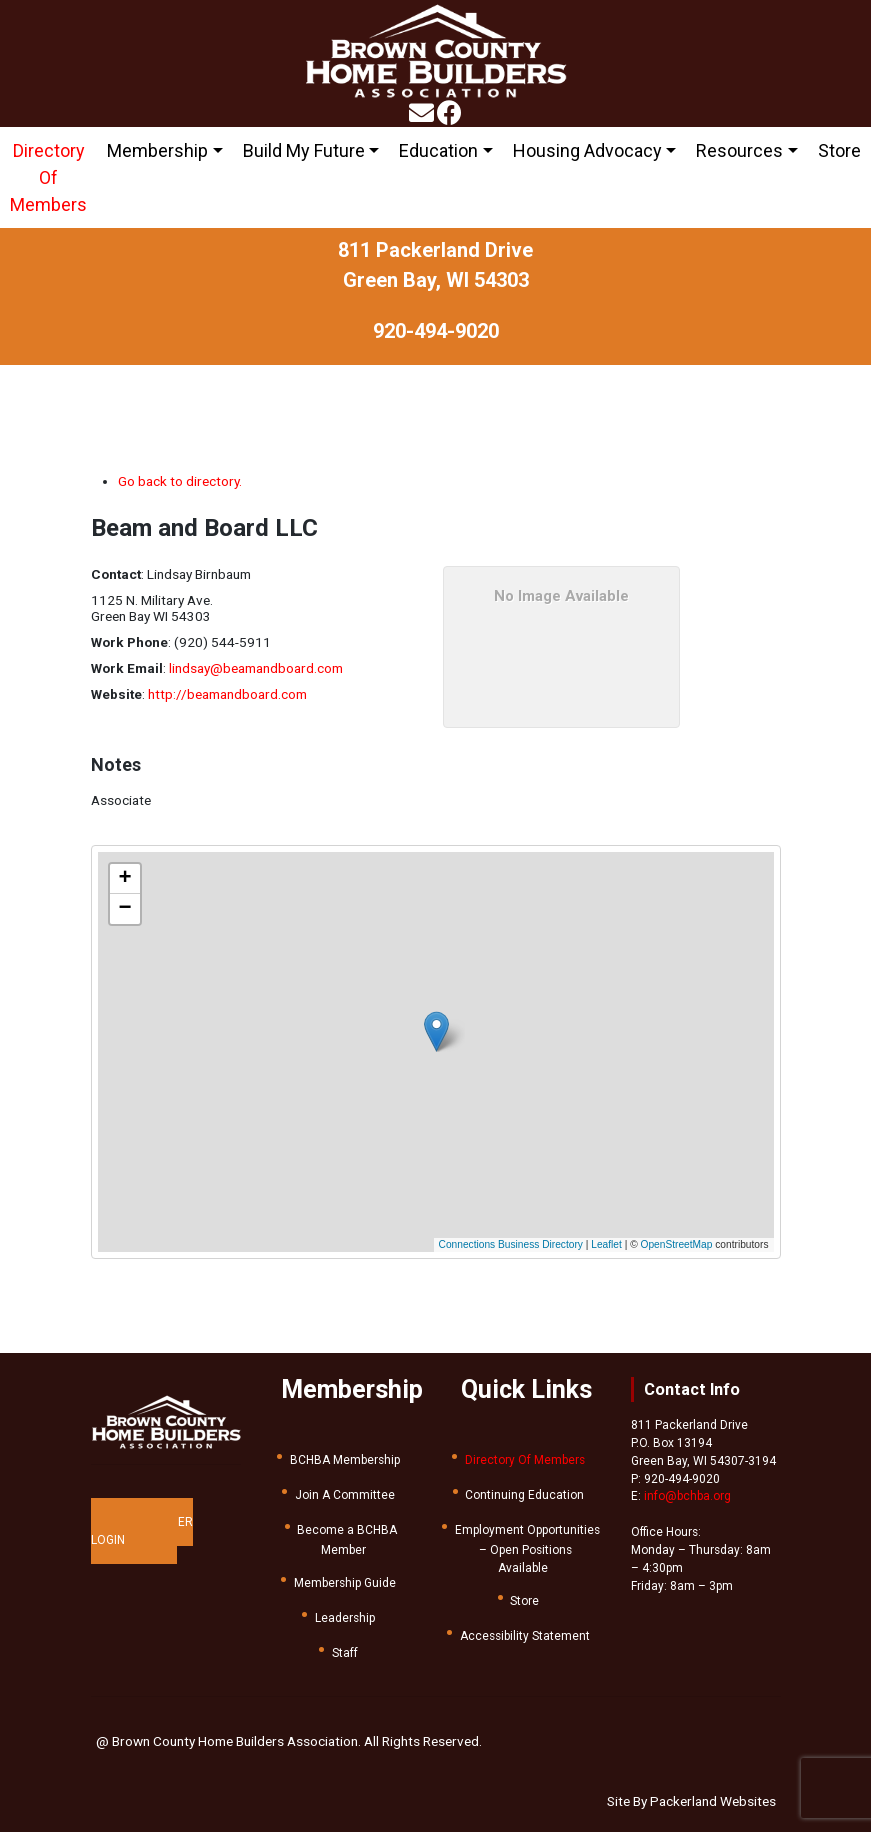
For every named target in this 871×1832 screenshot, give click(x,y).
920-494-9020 (436, 331)
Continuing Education (524, 1495)
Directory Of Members (48, 177)
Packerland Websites (713, 1801)
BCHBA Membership (345, 1460)
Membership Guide (345, 1583)
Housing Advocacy (587, 150)
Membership (157, 150)
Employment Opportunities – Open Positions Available (527, 1549)
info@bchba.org (687, 1496)
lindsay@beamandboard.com (256, 668)
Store (839, 150)
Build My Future (304, 150)
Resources (739, 150)
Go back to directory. (180, 481)
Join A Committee (345, 1495)
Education (438, 150)
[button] (445, 1025)
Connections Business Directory (511, 1244)
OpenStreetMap (677, 1244)
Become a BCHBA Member (347, 1540)
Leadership (345, 1618)
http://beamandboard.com (227, 694)
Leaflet (606, 1244)
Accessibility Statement (525, 1636)
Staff (345, 1653)
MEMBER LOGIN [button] (142, 1531)
